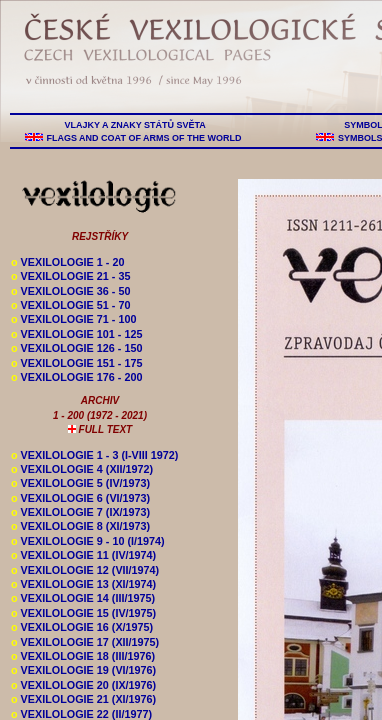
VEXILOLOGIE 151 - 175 (76, 363)
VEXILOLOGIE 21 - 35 (70, 276)
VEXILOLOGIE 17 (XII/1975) (85, 642)
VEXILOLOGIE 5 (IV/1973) (80, 483)
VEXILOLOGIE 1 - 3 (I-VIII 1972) (94, 455)
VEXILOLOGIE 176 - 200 (76, 377)
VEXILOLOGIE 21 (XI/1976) (83, 699)
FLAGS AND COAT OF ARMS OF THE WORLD (144, 138)
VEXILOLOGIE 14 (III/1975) (83, 598)
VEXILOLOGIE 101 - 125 (76, 334)
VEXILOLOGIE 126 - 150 (76, 348)
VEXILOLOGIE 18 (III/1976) (83, 656)
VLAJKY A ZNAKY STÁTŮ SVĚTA (135, 125)
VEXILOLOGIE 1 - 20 (67, 262)
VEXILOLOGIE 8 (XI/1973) (80, 526)
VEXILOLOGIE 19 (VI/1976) (83, 670)
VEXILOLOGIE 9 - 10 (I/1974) (88, 541)
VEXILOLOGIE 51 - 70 (70, 305)
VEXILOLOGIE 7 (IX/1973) (80, 512)
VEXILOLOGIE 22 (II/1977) (81, 714)
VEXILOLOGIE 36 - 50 (70, 291)
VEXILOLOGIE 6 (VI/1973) (80, 498)
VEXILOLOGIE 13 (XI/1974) (83, 584)
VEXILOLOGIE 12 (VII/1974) (85, 570)
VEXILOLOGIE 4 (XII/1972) (82, 469)
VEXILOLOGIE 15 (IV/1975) (83, 613)
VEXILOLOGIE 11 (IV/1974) (83, 555)
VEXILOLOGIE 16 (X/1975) (82, 627)
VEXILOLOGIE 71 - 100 (73, 319)
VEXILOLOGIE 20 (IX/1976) (83, 685)
